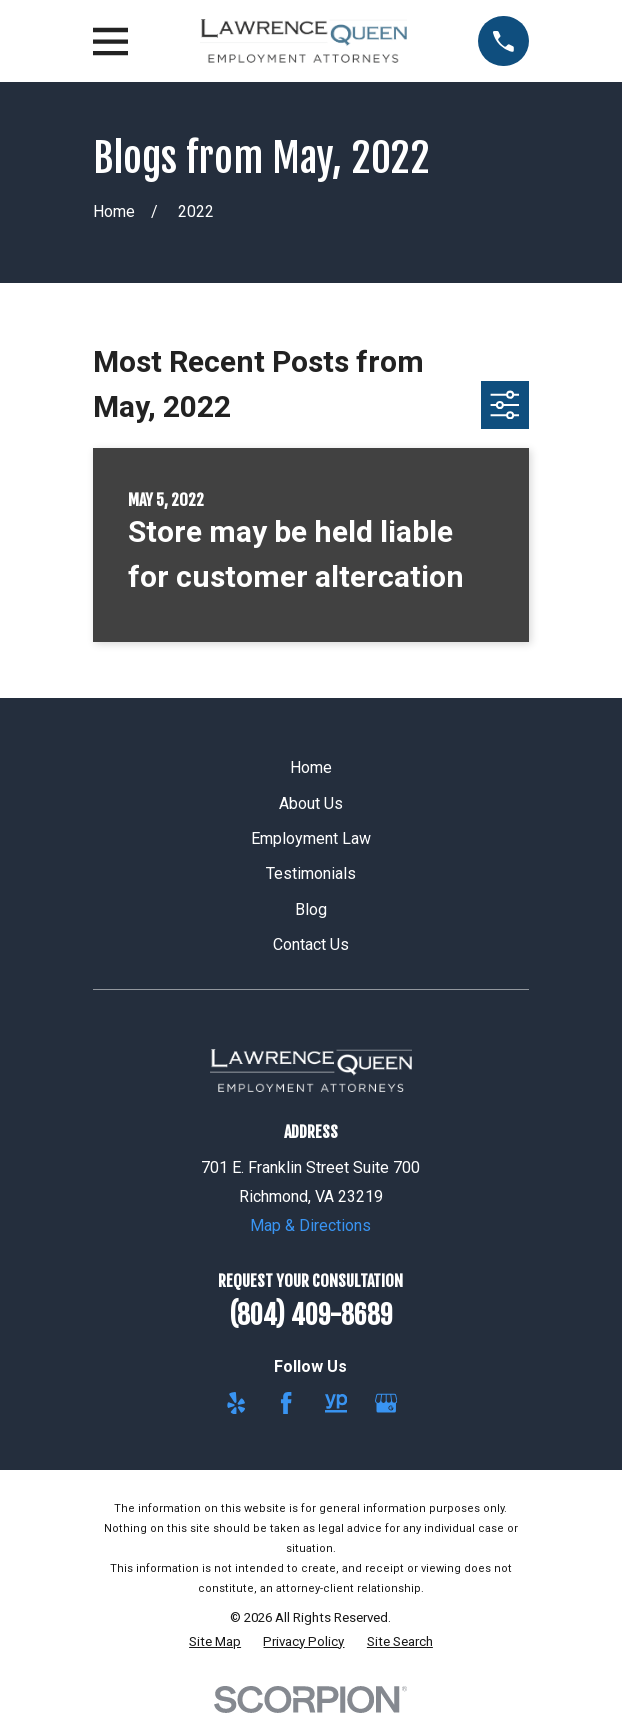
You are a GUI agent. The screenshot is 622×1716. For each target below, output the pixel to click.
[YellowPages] (336, 1403)
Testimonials (311, 873)
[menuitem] (215, 1642)
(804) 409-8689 (310, 1315)
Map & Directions (310, 1225)
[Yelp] (236, 1403)
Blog (311, 909)
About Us (311, 803)
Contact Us (311, 944)
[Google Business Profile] (386, 1403)
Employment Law (311, 838)
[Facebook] (286, 1403)
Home (311, 767)
